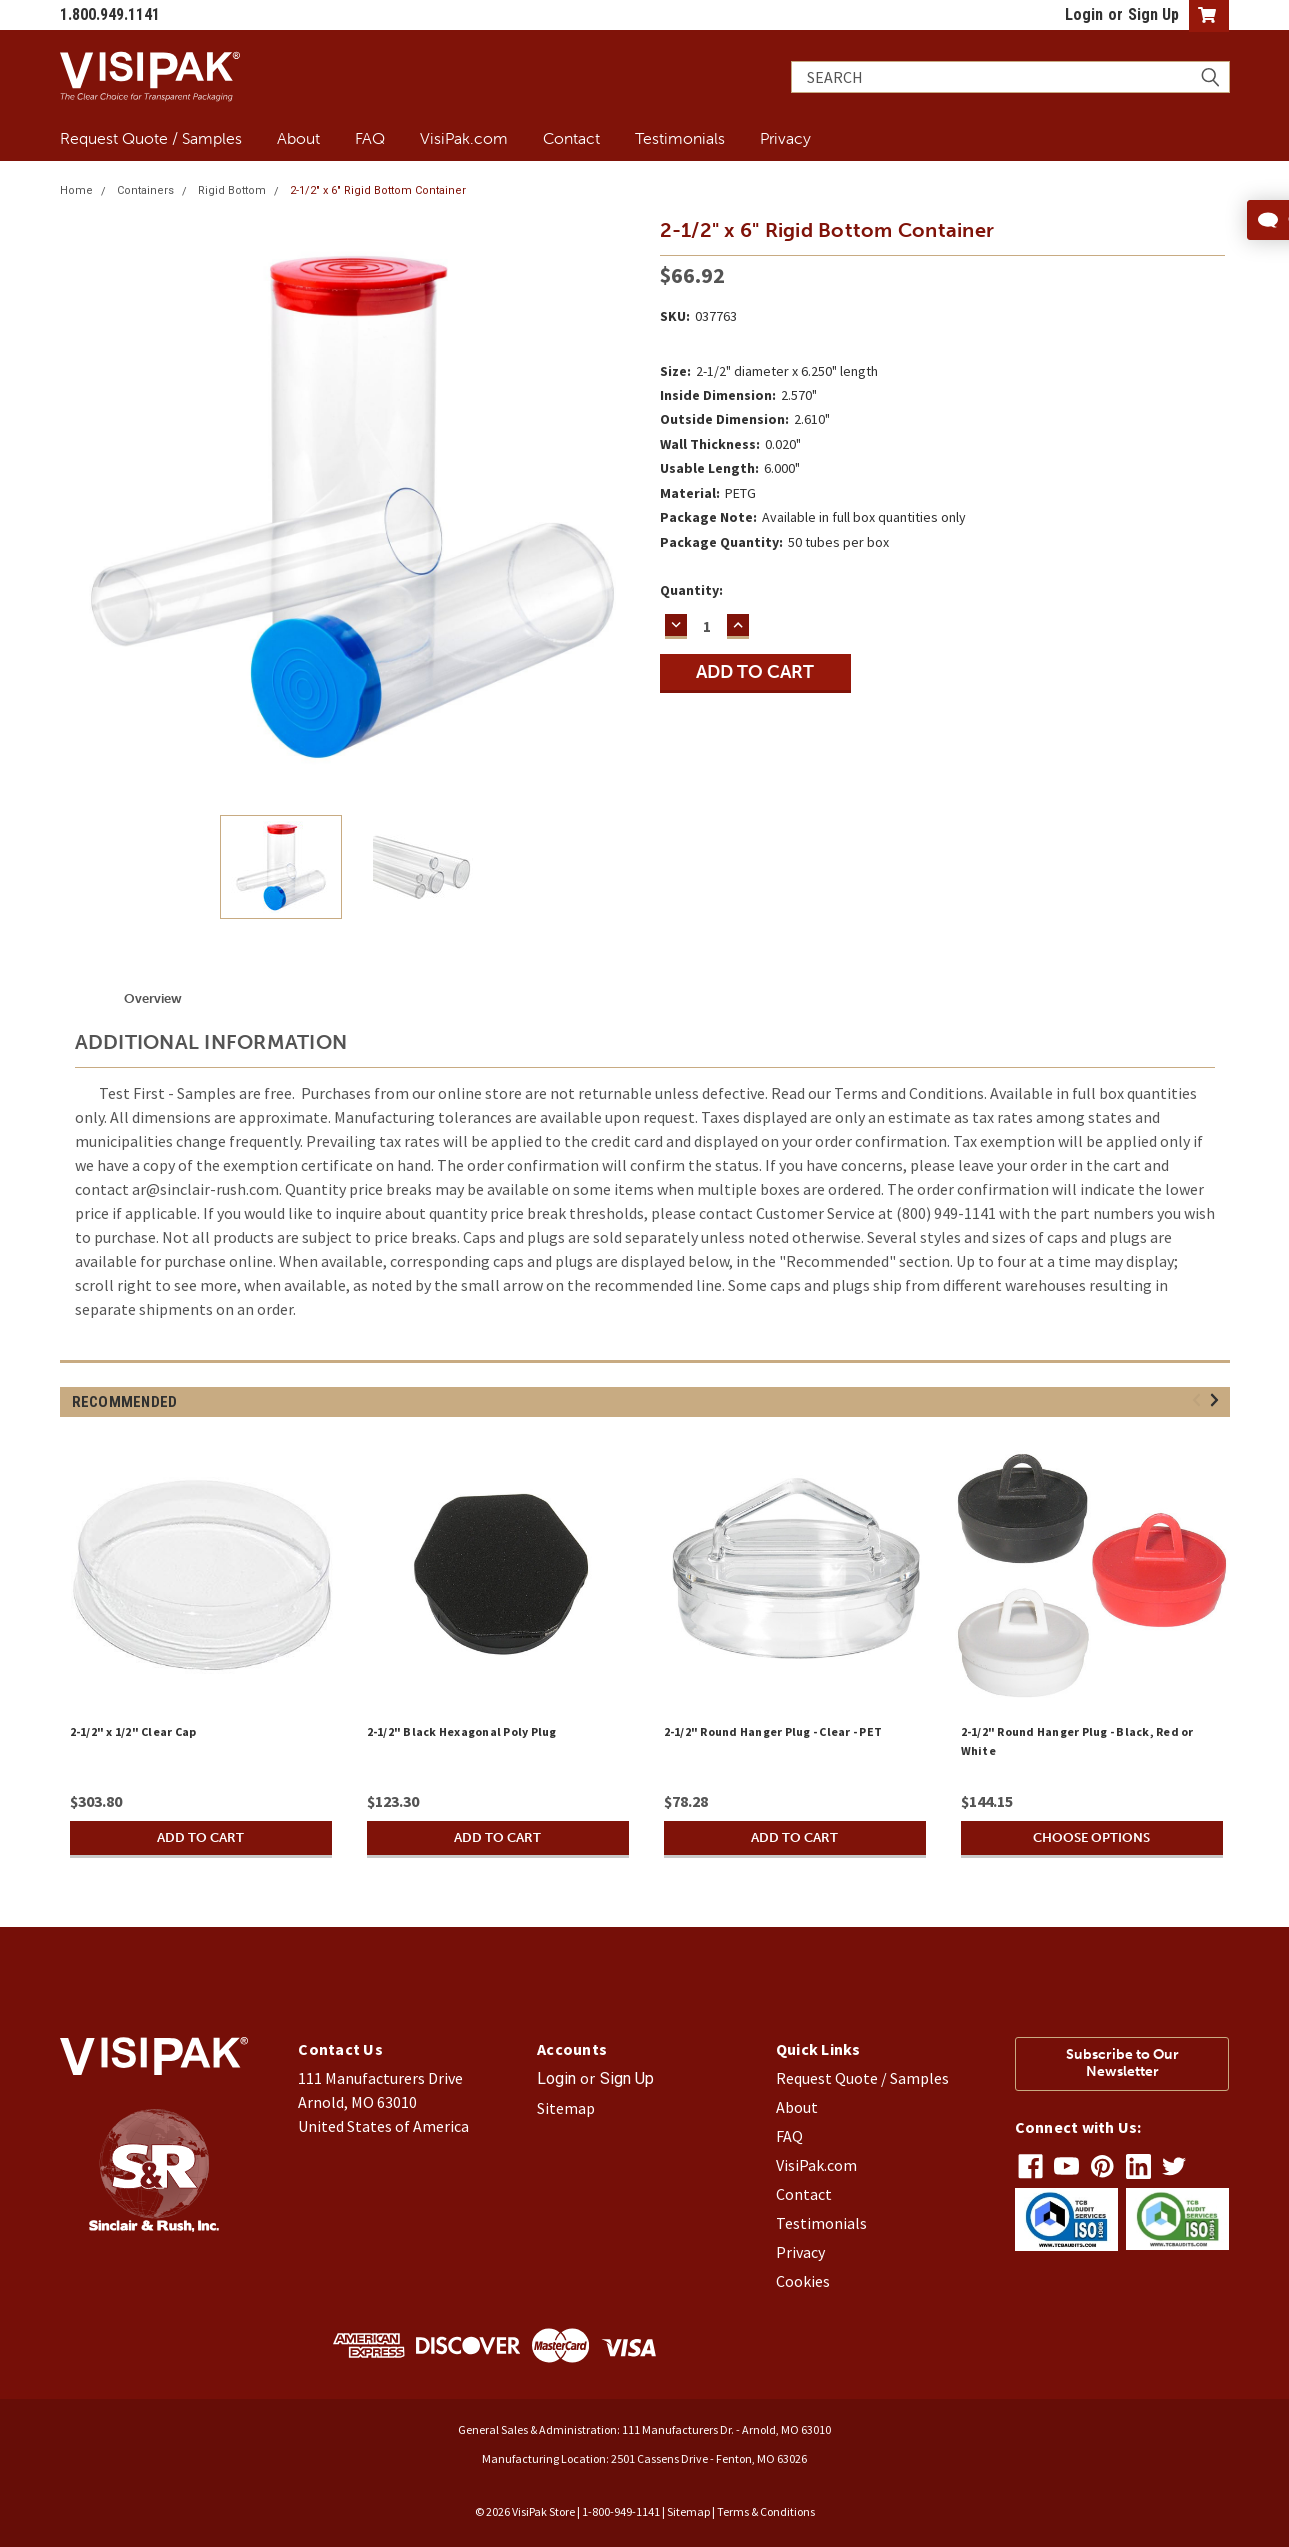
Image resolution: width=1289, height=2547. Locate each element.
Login (1084, 14)
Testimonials (680, 138)
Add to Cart (201, 1837)
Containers (145, 190)
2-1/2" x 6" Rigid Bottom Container (378, 190)
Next (1217, 1400)
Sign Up (1153, 14)
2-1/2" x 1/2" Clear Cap (133, 1731)
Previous (1199, 1400)
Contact (571, 138)
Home (76, 190)
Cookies (803, 2281)
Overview (153, 998)
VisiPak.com (464, 138)
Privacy (785, 138)
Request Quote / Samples (151, 138)
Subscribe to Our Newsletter (1122, 2063)
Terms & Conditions (766, 2511)
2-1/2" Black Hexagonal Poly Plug (462, 1731)
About (298, 138)
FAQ (370, 138)
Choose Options (1092, 1837)
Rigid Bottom (232, 190)
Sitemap (566, 2108)
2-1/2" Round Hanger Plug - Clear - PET (773, 1731)
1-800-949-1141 (621, 2511)
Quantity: (691, 590)
